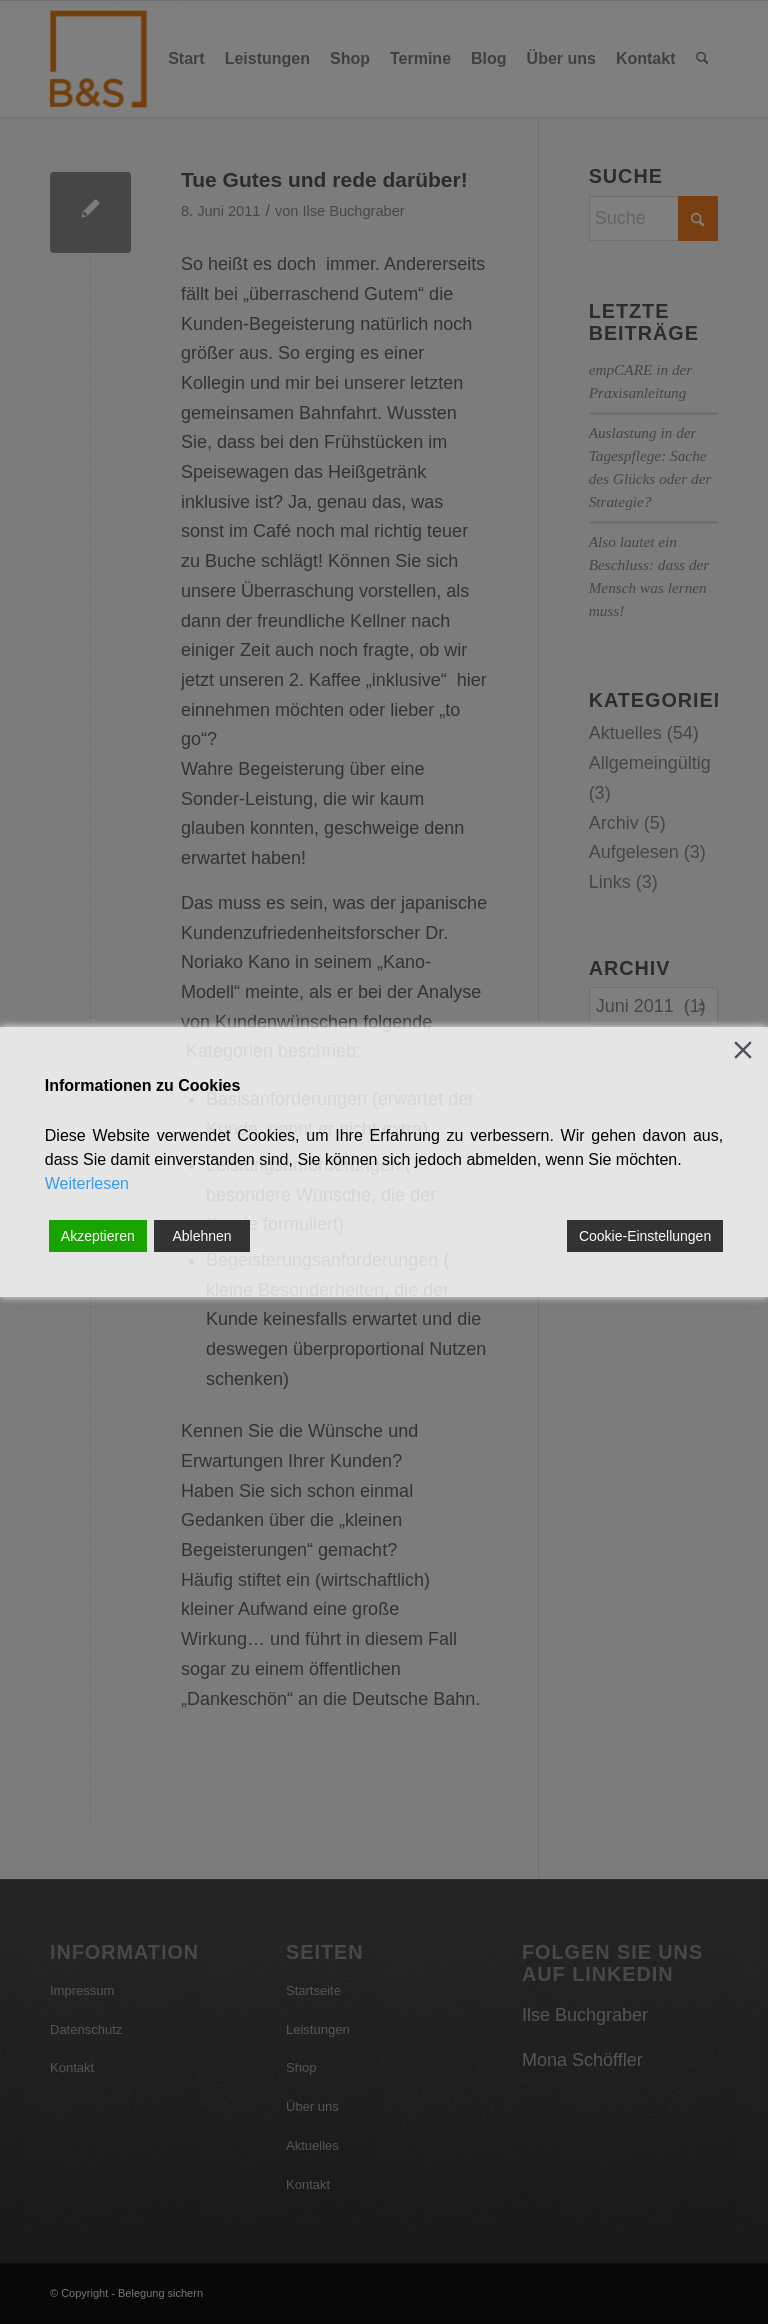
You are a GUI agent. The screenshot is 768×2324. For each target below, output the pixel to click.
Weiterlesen (87, 1183)
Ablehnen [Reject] (201, 1236)
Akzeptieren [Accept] (98, 1236)
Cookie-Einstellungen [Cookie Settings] (645, 1236)
